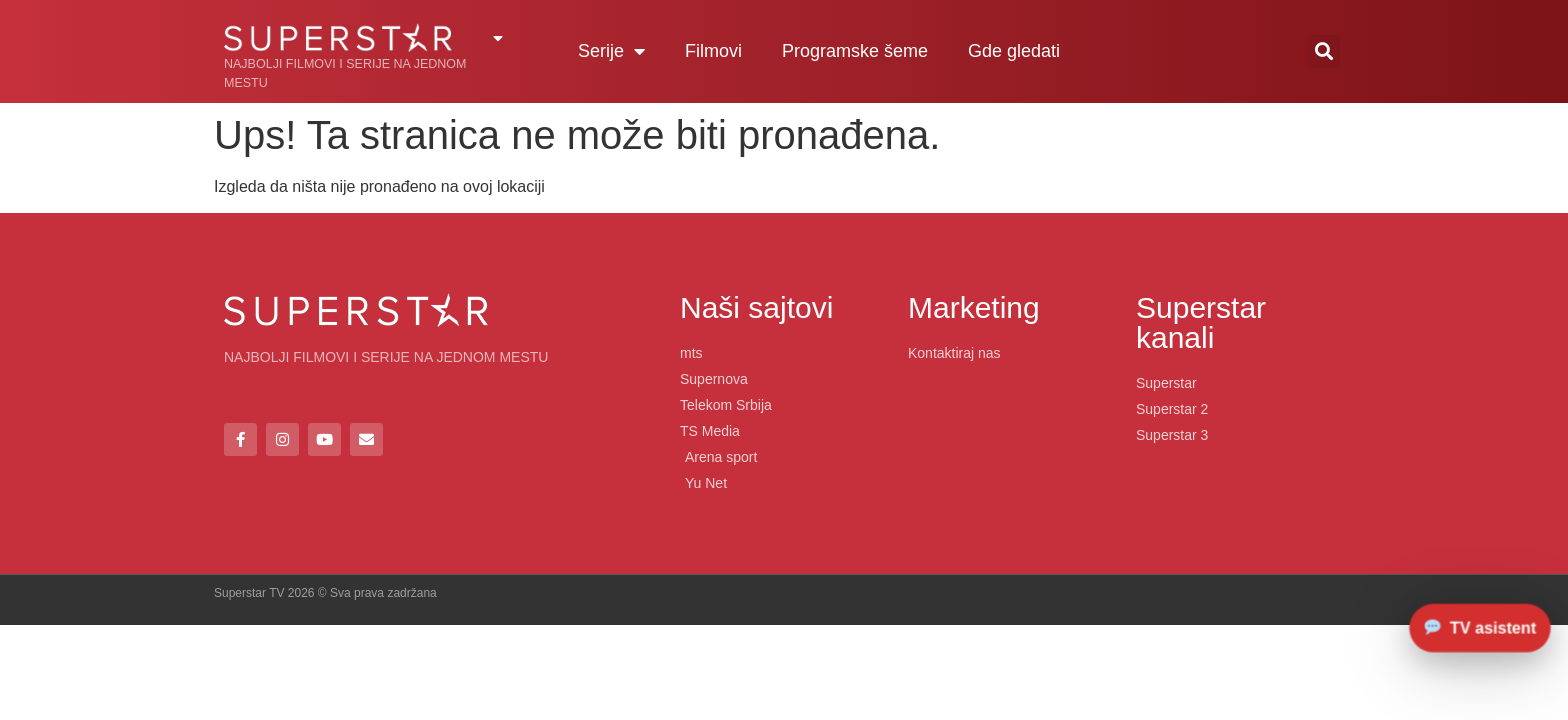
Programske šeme (855, 51)
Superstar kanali (1201, 322)
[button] (1323, 51)
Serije (611, 51)
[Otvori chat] (1480, 627)
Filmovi (713, 51)
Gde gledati (1014, 51)
